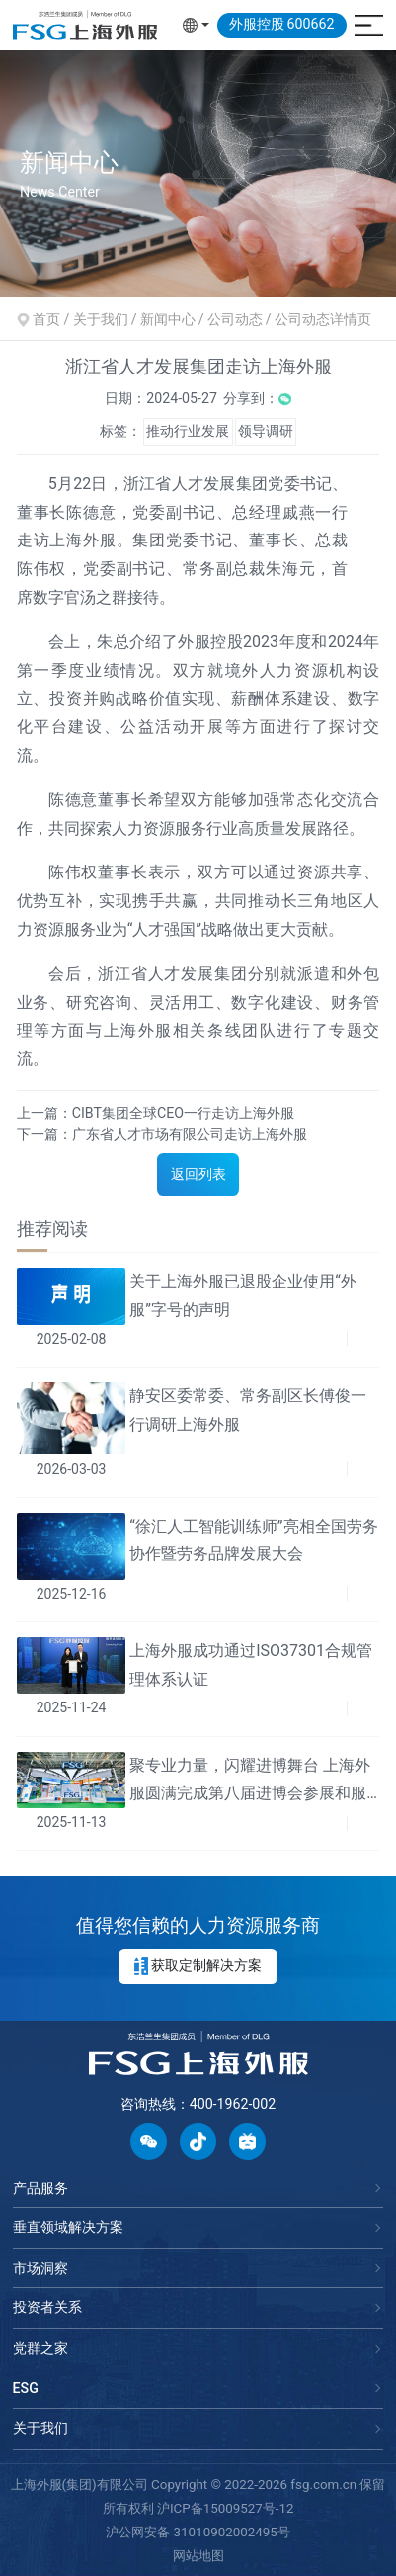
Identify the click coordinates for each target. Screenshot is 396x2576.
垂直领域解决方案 (68, 2227)
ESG (26, 2388)
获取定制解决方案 (197, 1966)
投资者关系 (47, 2307)
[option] (198, 173)
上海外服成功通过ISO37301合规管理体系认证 (250, 1665)
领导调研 (265, 431)
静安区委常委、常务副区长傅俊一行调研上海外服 (247, 1410)
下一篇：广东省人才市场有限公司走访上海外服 (162, 1133)
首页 (46, 319)
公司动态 (235, 319)
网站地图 (198, 2555)
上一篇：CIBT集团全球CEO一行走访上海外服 (155, 1112)
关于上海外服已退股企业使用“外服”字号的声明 (242, 1295)
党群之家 (40, 2348)
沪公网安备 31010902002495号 (197, 2532)
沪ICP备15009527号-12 (225, 2508)
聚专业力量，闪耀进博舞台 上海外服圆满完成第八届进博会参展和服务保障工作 (249, 1782)
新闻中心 (168, 319)
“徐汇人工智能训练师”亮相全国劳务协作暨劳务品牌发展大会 (253, 1540)
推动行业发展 (187, 431)
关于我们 (40, 2428)
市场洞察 (40, 2268)
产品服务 (40, 2188)
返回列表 (198, 1174)
